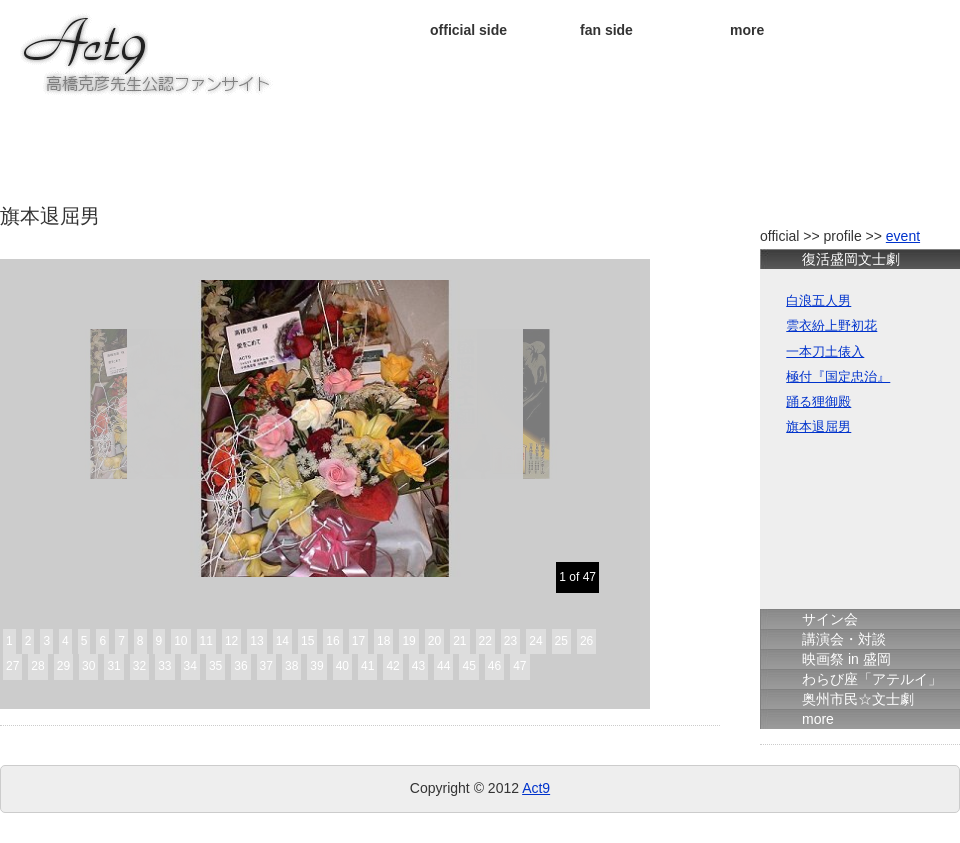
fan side (606, 30)
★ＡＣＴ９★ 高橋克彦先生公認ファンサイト (148, 55)
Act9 (536, 788)
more (747, 30)
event (903, 236)
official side (468, 30)
